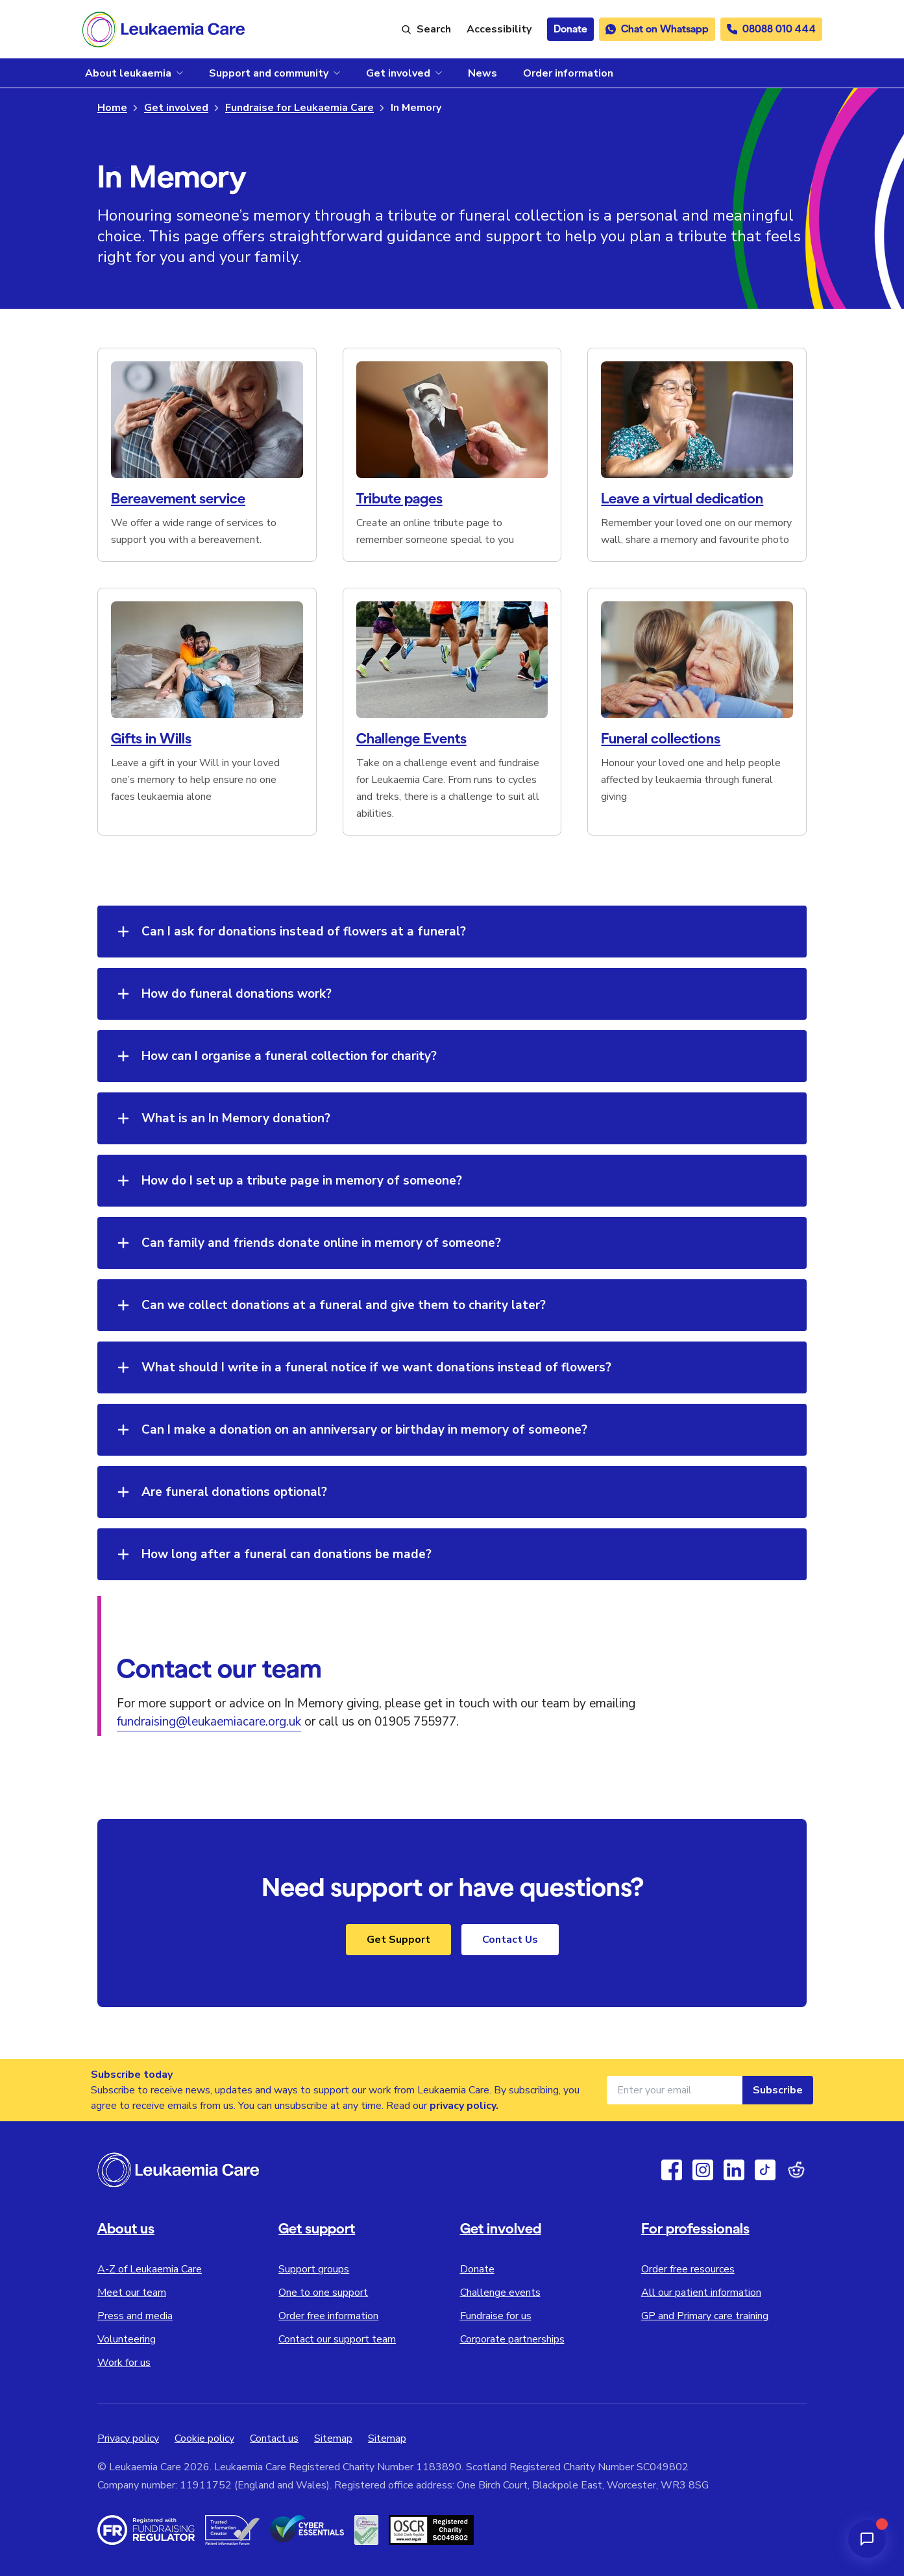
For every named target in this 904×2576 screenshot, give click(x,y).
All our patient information (701, 2292)
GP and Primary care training (704, 2316)
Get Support (398, 1939)
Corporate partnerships (512, 2339)
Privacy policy (128, 2438)
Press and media (135, 2316)
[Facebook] (671, 2170)
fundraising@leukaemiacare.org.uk (209, 1721)
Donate (477, 2269)
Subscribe (778, 2090)
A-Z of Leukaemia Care (149, 2269)
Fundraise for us (495, 2316)
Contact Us (510, 1939)
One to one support (323, 2292)
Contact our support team (337, 2339)
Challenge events (500, 2292)
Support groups (313, 2269)
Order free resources (688, 2269)
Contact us (274, 2438)
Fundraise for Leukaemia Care (299, 108)
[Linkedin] (734, 2170)
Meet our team (131, 2292)
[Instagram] (702, 2170)
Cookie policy (204, 2438)
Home (112, 108)
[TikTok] (765, 2170)
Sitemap (333, 2438)
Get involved (176, 108)
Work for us (124, 2362)
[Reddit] (796, 2170)
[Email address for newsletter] (674, 2090)
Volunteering (126, 2339)
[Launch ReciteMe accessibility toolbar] (499, 29)
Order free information (328, 2316)
